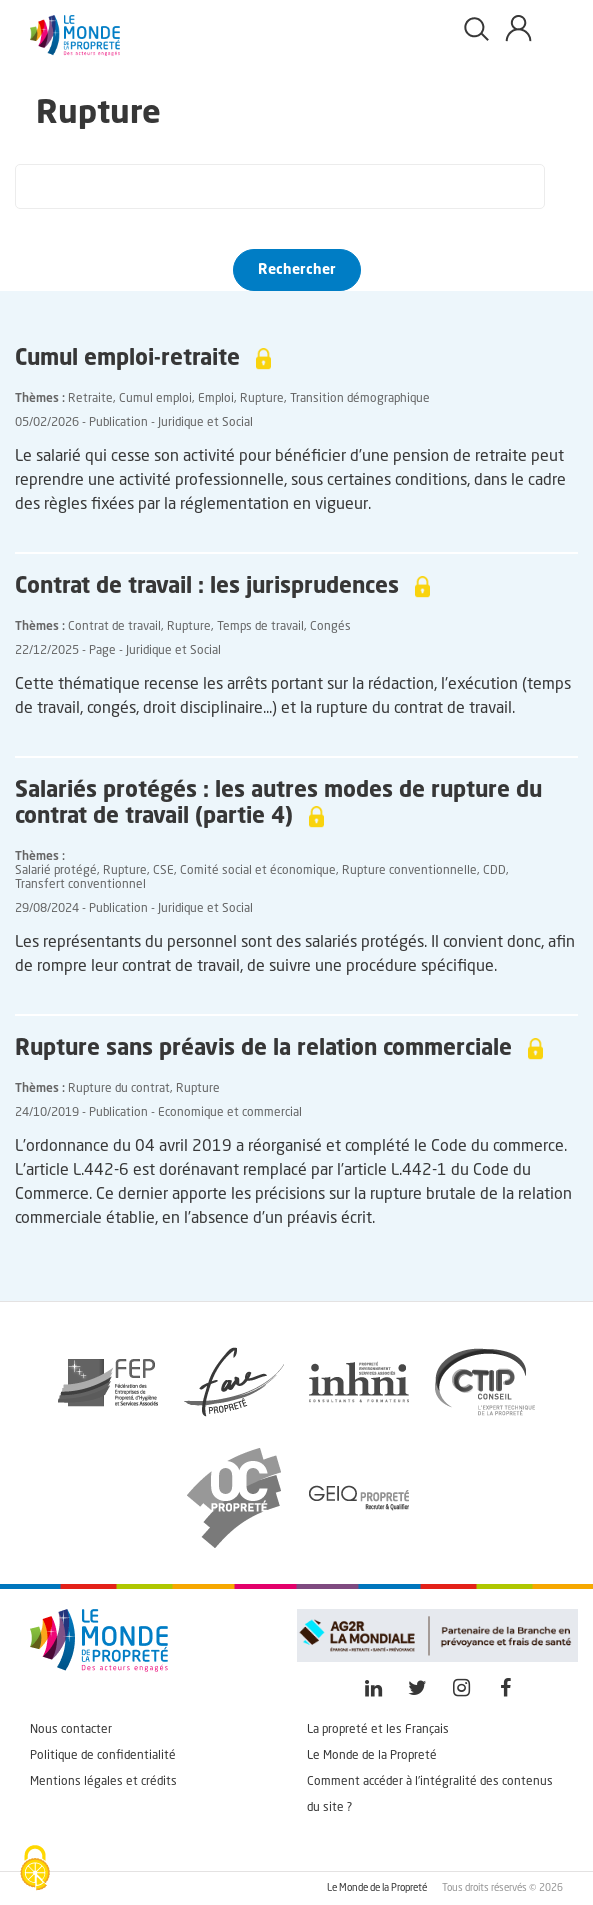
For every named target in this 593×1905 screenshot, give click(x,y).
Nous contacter (71, 1730)
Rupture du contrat (119, 1089)
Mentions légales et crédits (103, 1782)
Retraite (90, 399)
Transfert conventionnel (80, 885)
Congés (330, 627)
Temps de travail (260, 627)
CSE (163, 871)
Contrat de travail (114, 627)
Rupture (262, 399)
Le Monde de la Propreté (372, 1756)
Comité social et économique (258, 871)
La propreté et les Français (378, 1730)
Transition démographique (360, 399)
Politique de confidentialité (103, 1756)
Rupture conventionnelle (409, 871)
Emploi (216, 399)
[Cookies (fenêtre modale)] (35, 1870)
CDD (494, 871)
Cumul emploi (155, 399)
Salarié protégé (56, 871)
